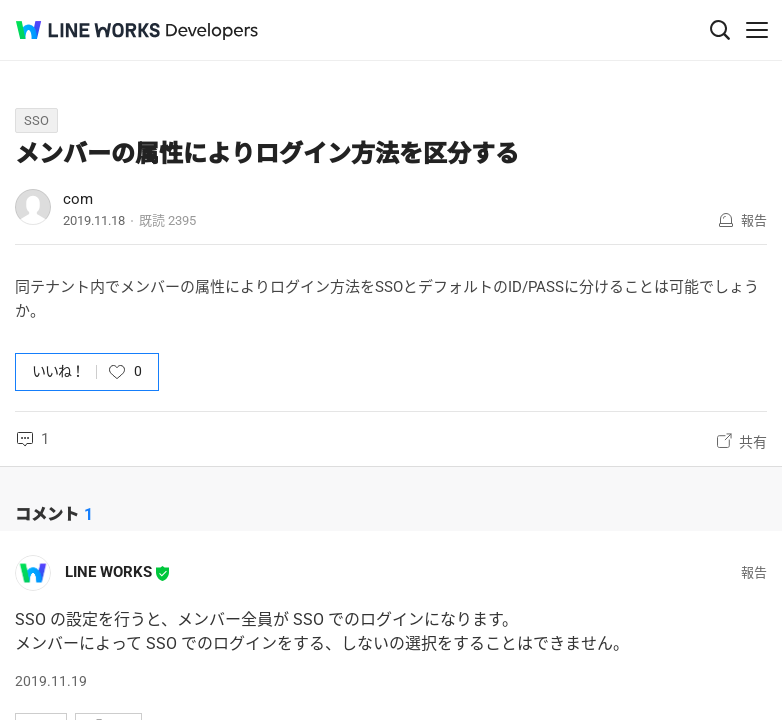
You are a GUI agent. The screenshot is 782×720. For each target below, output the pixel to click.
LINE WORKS (108, 572)
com (78, 199)
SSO (36, 120)
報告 (754, 220)
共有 (753, 442)
